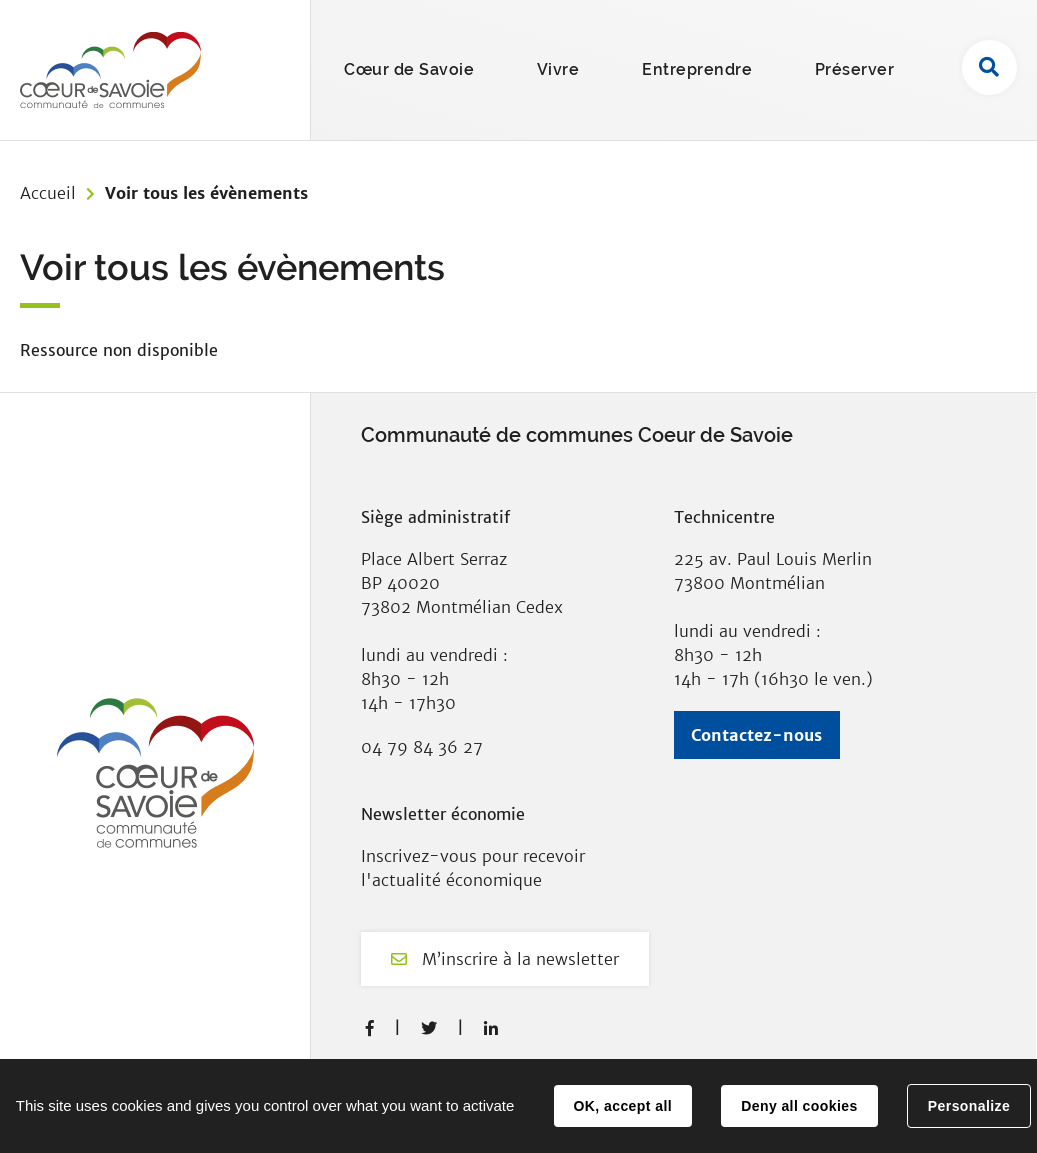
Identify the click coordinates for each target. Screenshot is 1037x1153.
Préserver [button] (855, 69)
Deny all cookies (799, 1106)
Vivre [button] (558, 69)
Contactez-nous (756, 735)
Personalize (969, 1106)
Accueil (48, 193)
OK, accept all (623, 1106)
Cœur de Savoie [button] (409, 69)
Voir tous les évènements (206, 193)
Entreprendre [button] (697, 69)
